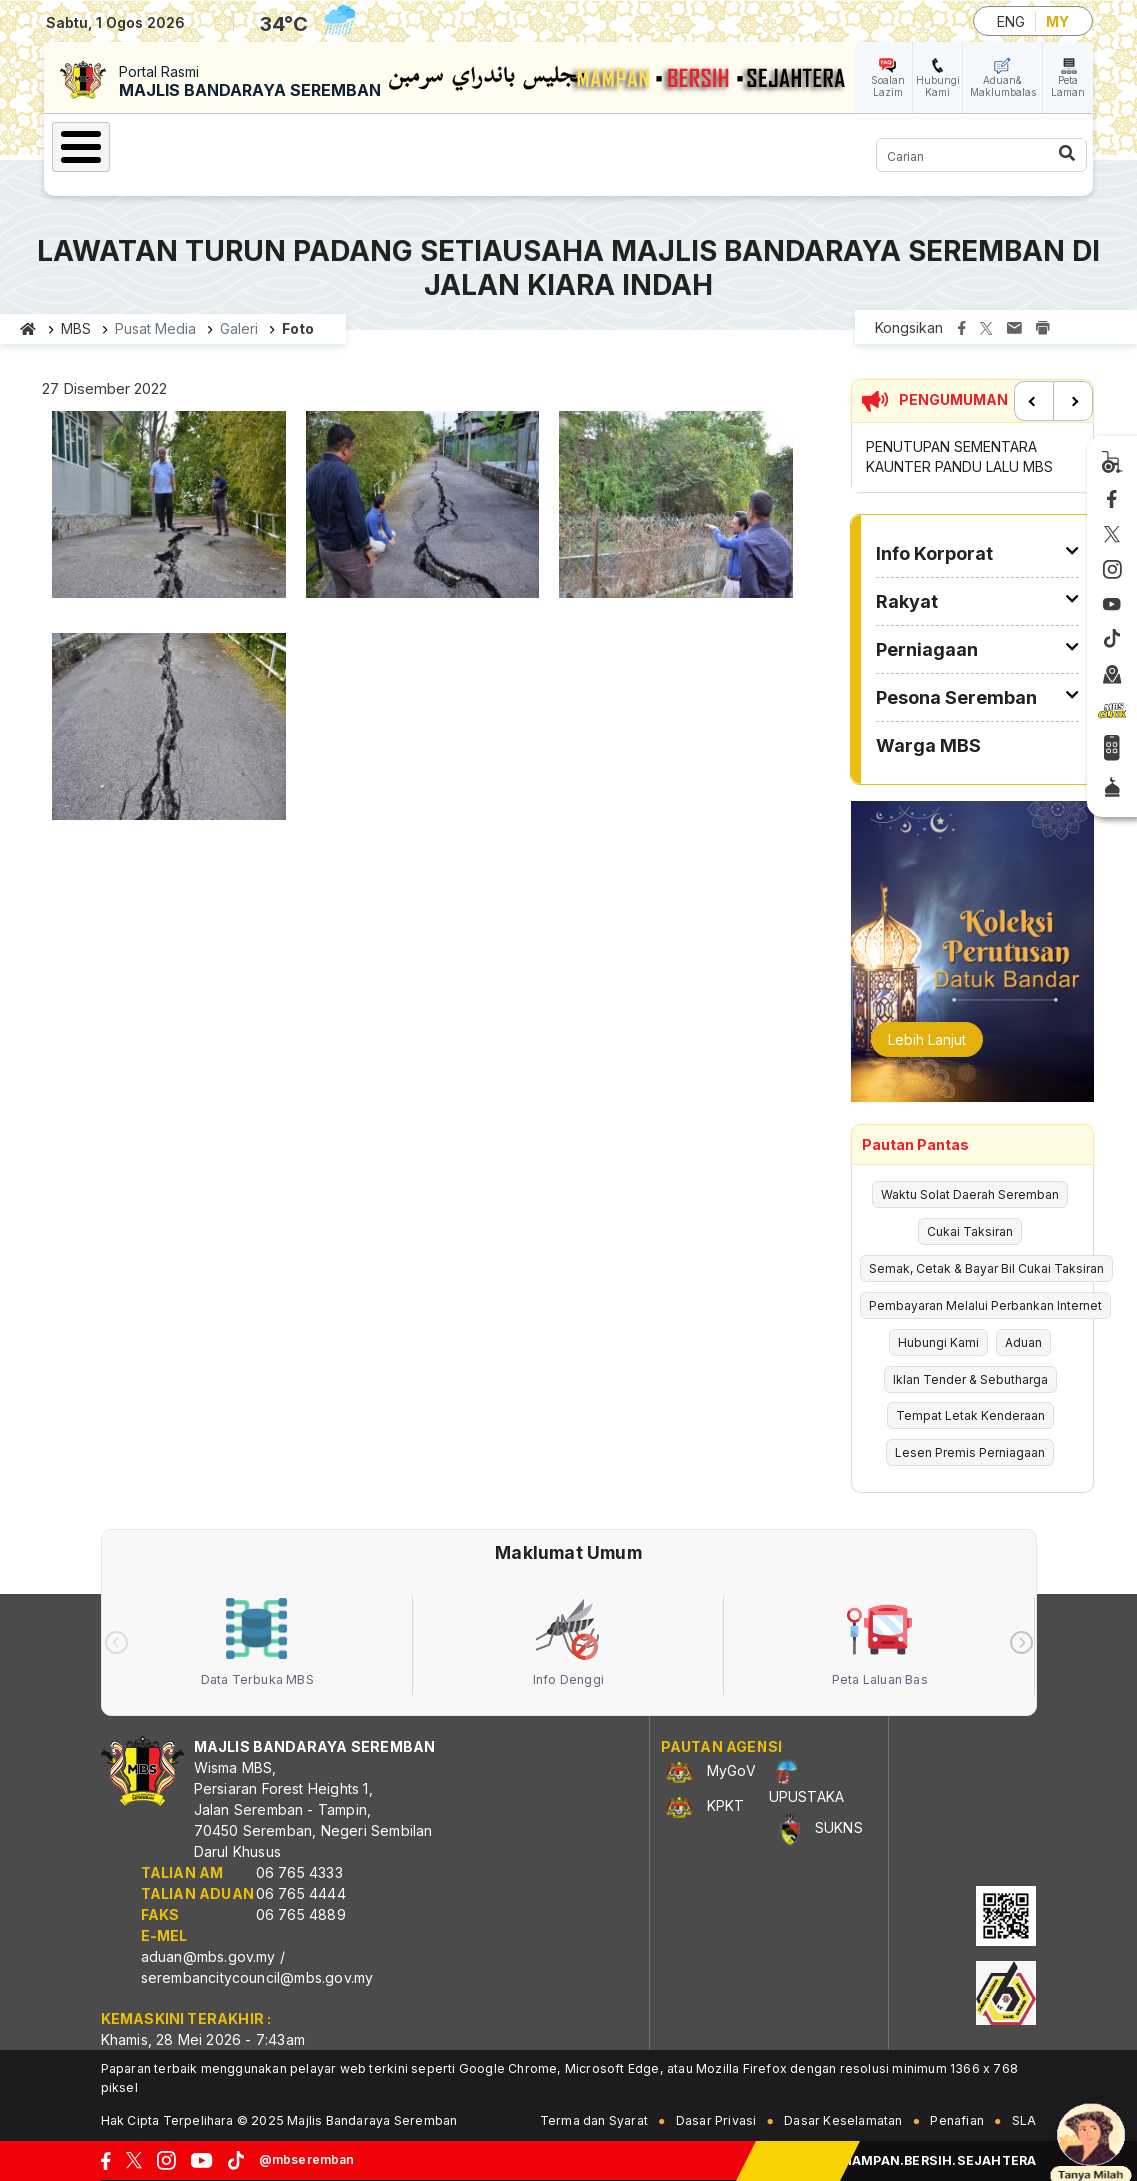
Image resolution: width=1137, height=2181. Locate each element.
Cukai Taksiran (970, 1231)
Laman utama (28, 329)
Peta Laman (1068, 86)
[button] (169, 510)
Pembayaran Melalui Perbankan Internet (985, 1305)
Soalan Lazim (888, 86)
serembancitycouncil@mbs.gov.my (257, 1977)
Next (1073, 401)
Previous (1034, 401)
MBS (76, 328)
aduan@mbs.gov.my (208, 1956)
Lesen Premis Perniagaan (970, 1452)
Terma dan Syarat (594, 2120)
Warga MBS (928, 745)
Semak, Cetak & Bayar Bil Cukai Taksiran (986, 1268)
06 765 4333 (299, 1872)
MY (1057, 21)
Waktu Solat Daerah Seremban (970, 1194)
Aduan (1023, 1342)
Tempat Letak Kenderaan (970, 1415)
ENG (1011, 21)
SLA (1024, 2120)
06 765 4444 (301, 1893)
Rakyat (907, 601)
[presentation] (116, 1642)
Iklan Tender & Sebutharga (970, 1379)
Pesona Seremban (956, 697)
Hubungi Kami (938, 86)
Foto (298, 328)
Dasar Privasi (716, 2120)
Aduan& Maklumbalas (1003, 86)
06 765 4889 (301, 1914)
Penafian (957, 2120)
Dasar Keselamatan (843, 2120)
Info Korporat (934, 553)
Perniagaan (927, 649)
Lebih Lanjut (927, 1039)
